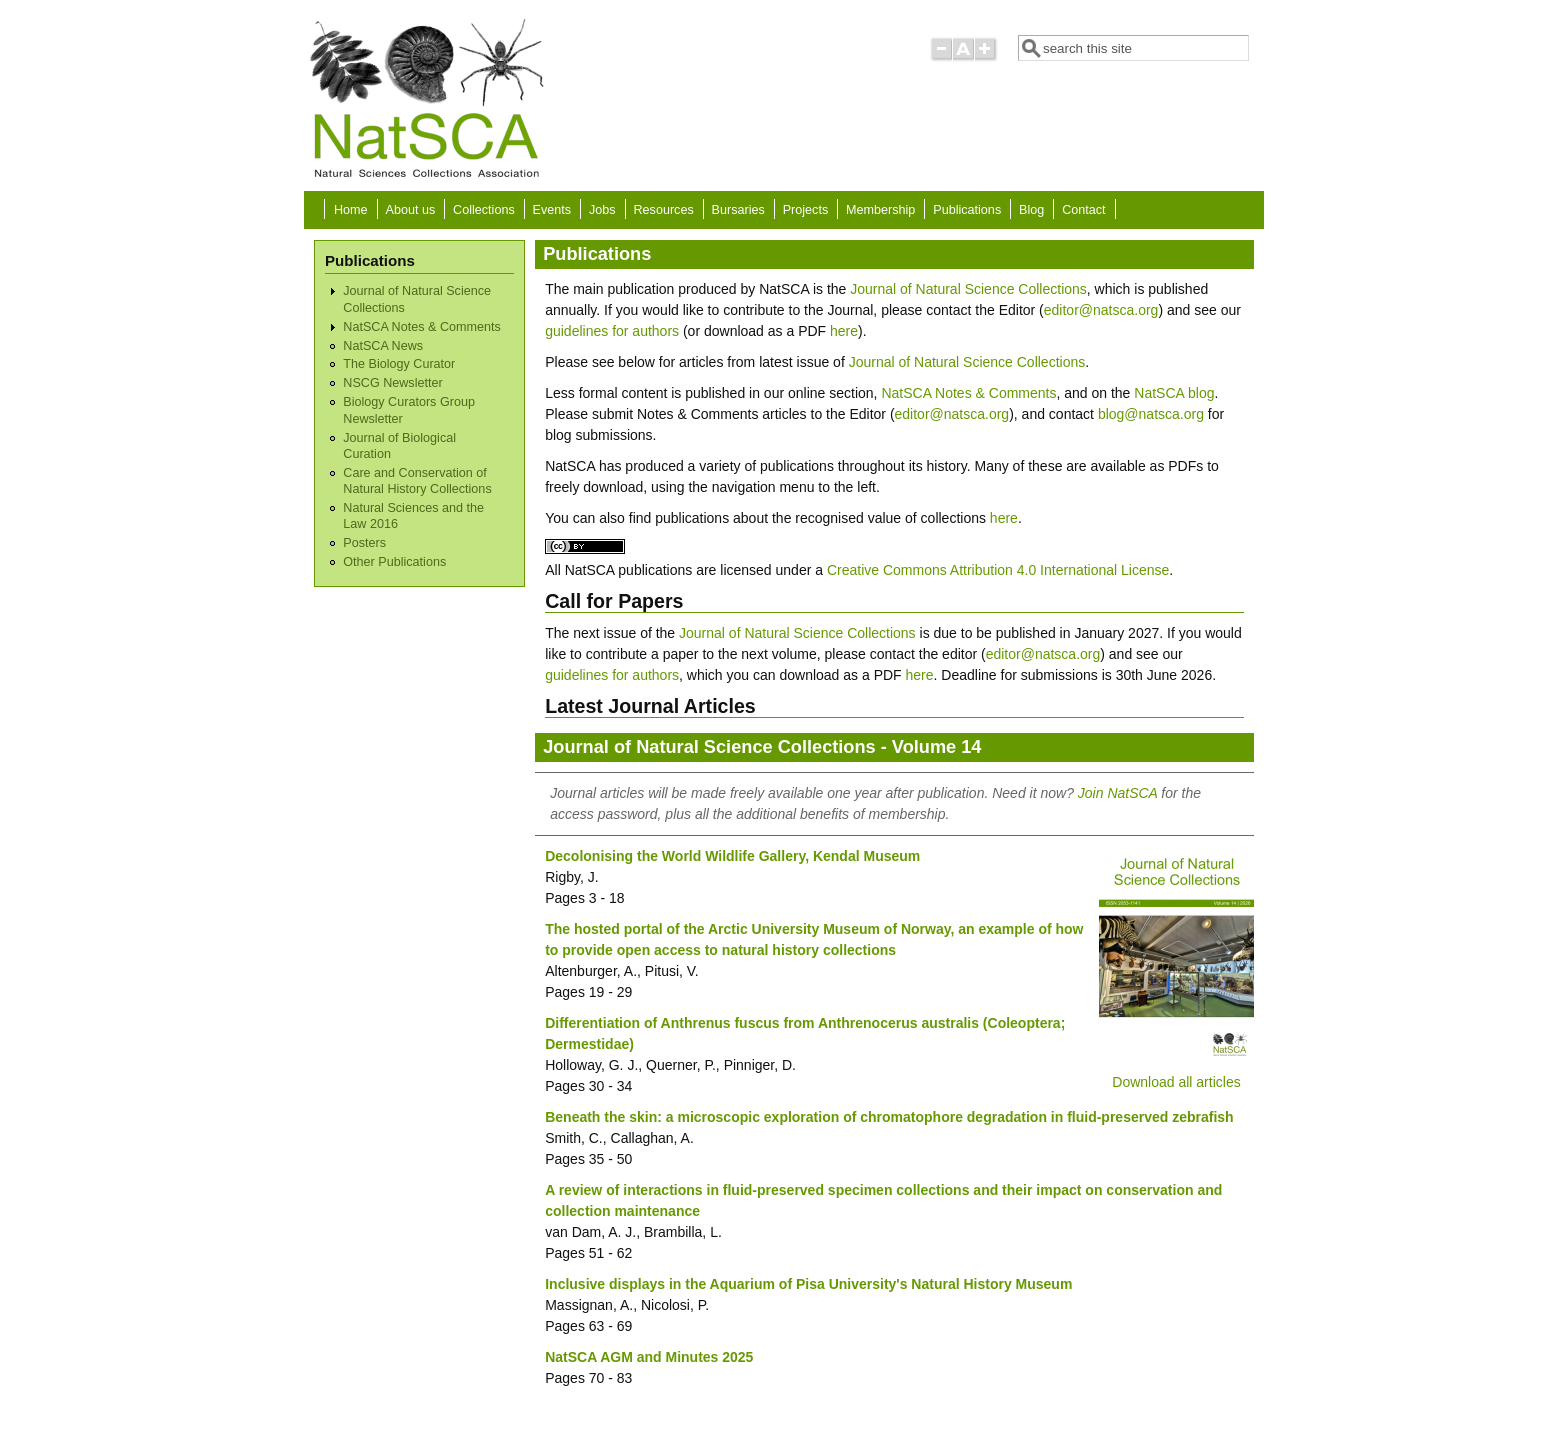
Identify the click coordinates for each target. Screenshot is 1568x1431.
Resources (664, 210)
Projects (806, 210)
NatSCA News (383, 346)
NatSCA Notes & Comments (421, 327)
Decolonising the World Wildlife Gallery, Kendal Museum (732, 856)
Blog (1031, 210)
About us (410, 210)
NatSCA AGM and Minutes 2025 (649, 1357)
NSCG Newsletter (392, 383)
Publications (967, 210)
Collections (484, 210)
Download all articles (1176, 1082)
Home (351, 210)
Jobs (602, 210)
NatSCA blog (1174, 393)
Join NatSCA (1118, 793)
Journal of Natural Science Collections (968, 289)
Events (552, 210)
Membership (880, 210)
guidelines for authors (612, 331)
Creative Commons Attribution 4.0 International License (998, 570)
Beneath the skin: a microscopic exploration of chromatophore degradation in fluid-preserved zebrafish (889, 1117)
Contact (1083, 210)
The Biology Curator (399, 364)
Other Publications (394, 562)
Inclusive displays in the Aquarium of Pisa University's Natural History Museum (808, 1284)
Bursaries (738, 210)
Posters (364, 543)
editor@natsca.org (1101, 310)
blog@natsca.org (1151, 414)
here (844, 331)
